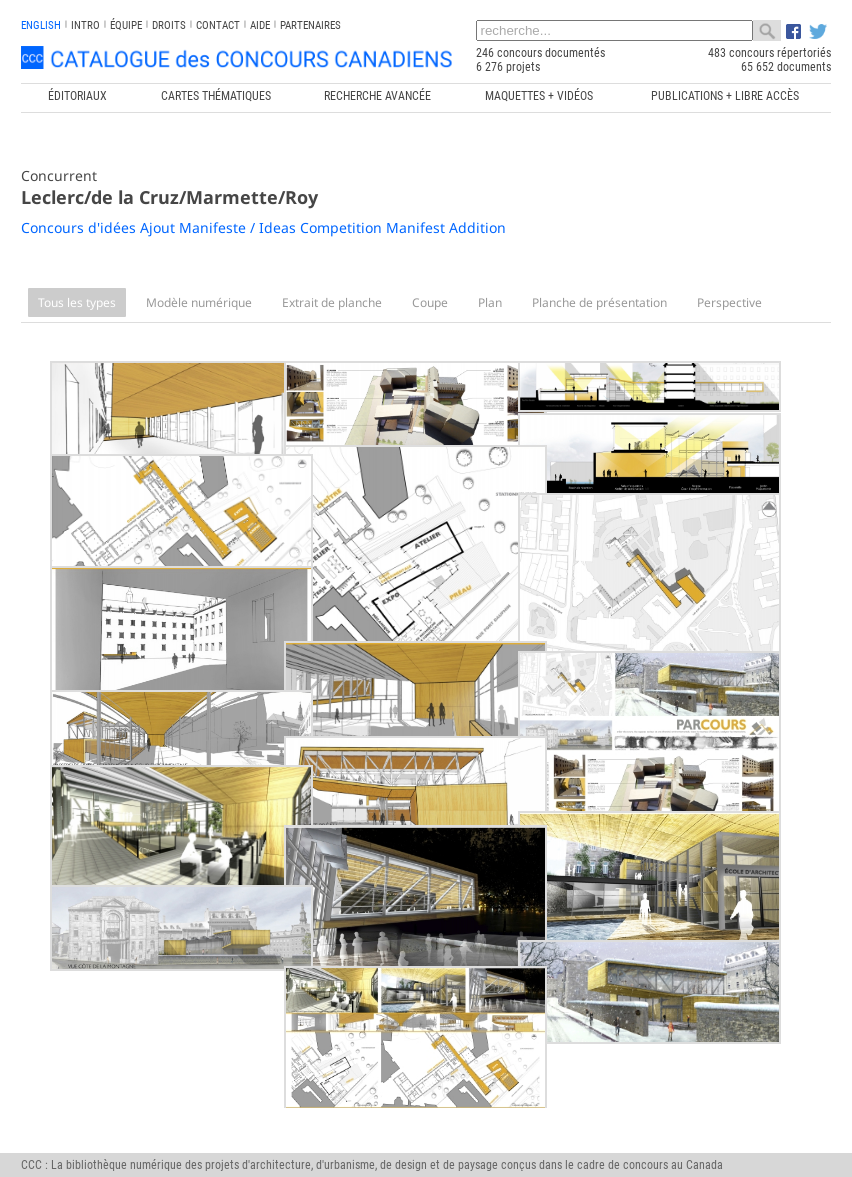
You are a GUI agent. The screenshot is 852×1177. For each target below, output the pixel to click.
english (41, 25)
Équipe (126, 25)
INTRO (85, 25)
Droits (169, 25)
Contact (218, 25)
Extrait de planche (332, 302)
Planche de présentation (599, 302)
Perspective (729, 302)
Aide (260, 25)
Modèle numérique (199, 302)
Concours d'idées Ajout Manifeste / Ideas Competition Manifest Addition (263, 227)
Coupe (430, 302)
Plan (490, 302)
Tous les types (77, 302)
